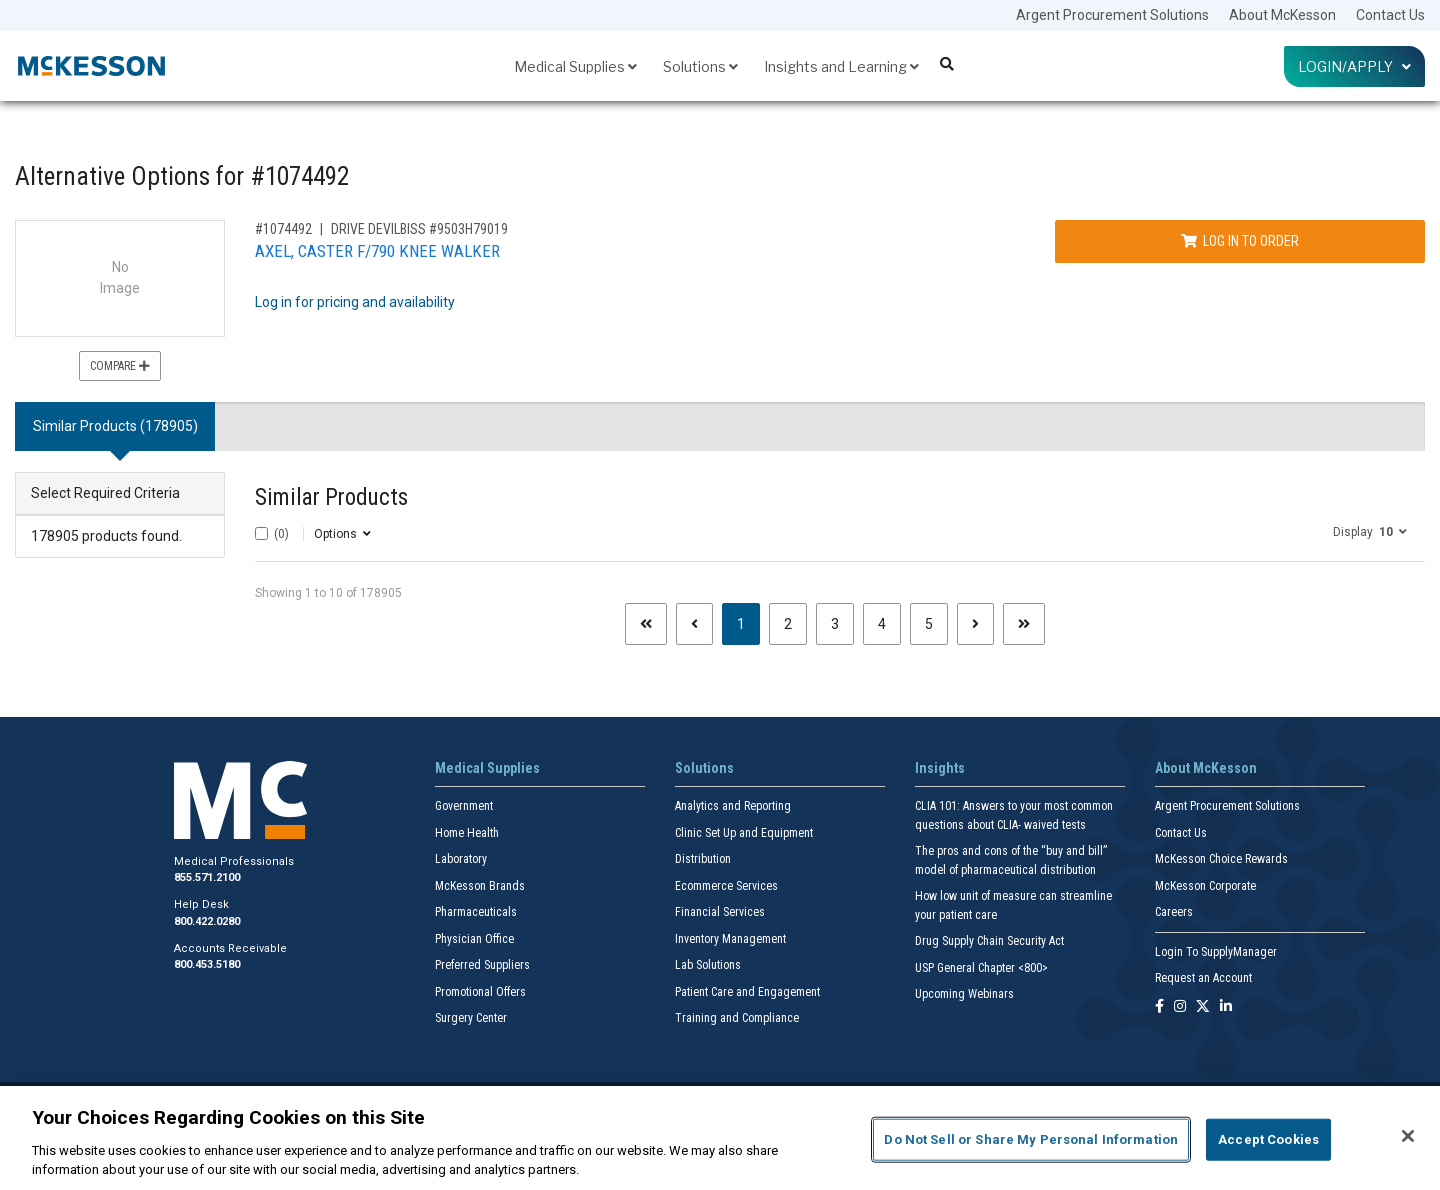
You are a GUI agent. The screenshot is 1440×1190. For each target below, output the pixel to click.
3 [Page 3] (835, 624)
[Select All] (261, 533)
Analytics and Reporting (733, 806)
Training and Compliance (737, 1018)
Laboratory (461, 859)
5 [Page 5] (929, 624)
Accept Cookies (1268, 1139)
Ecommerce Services (726, 886)
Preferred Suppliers (482, 965)
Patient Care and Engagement (747, 992)
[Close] (1408, 1136)
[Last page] (1024, 624)
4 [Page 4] (882, 624)
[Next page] (975, 624)
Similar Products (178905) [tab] (115, 426)
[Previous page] (694, 624)
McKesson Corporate (1205, 886)
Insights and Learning (841, 66)
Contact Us (1390, 15)
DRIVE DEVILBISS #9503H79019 (419, 229)
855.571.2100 (207, 877)
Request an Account (1203, 978)
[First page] (646, 624)
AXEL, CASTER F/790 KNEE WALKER (377, 251)
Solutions (700, 66)
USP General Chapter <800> (981, 968)
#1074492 (283, 229)
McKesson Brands (480, 886)
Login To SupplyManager (1216, 952)
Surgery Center (471, 1018)
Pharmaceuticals (476, 912)
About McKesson (1282, 15)
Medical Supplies (575, 66)
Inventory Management (730, 939)
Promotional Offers (480, 992)
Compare (120, 366)
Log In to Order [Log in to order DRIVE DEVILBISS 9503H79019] (1240, 241)
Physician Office (474, 939)
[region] (720, 1138)
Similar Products (331, 497)
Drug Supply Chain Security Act (989, 941)
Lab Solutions (708, 965)
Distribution (703, 859)
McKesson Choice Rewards (1221, 859)
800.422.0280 (207, 921)
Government (464, 806)
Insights (940, 768)
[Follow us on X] (1203, 1007)
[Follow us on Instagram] (1180, 1007)
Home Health (467, 833)
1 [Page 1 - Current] (748, 622)
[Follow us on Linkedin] (1226, 1007)
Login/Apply (1354, 66)
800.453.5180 (207, 964)
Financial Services (720, 912)
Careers (1174, 912)
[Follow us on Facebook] (1159, 1007)
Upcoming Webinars (964, 994)
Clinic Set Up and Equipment (744, 833)
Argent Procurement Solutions (1112, 15)
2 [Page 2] (788, 624)
